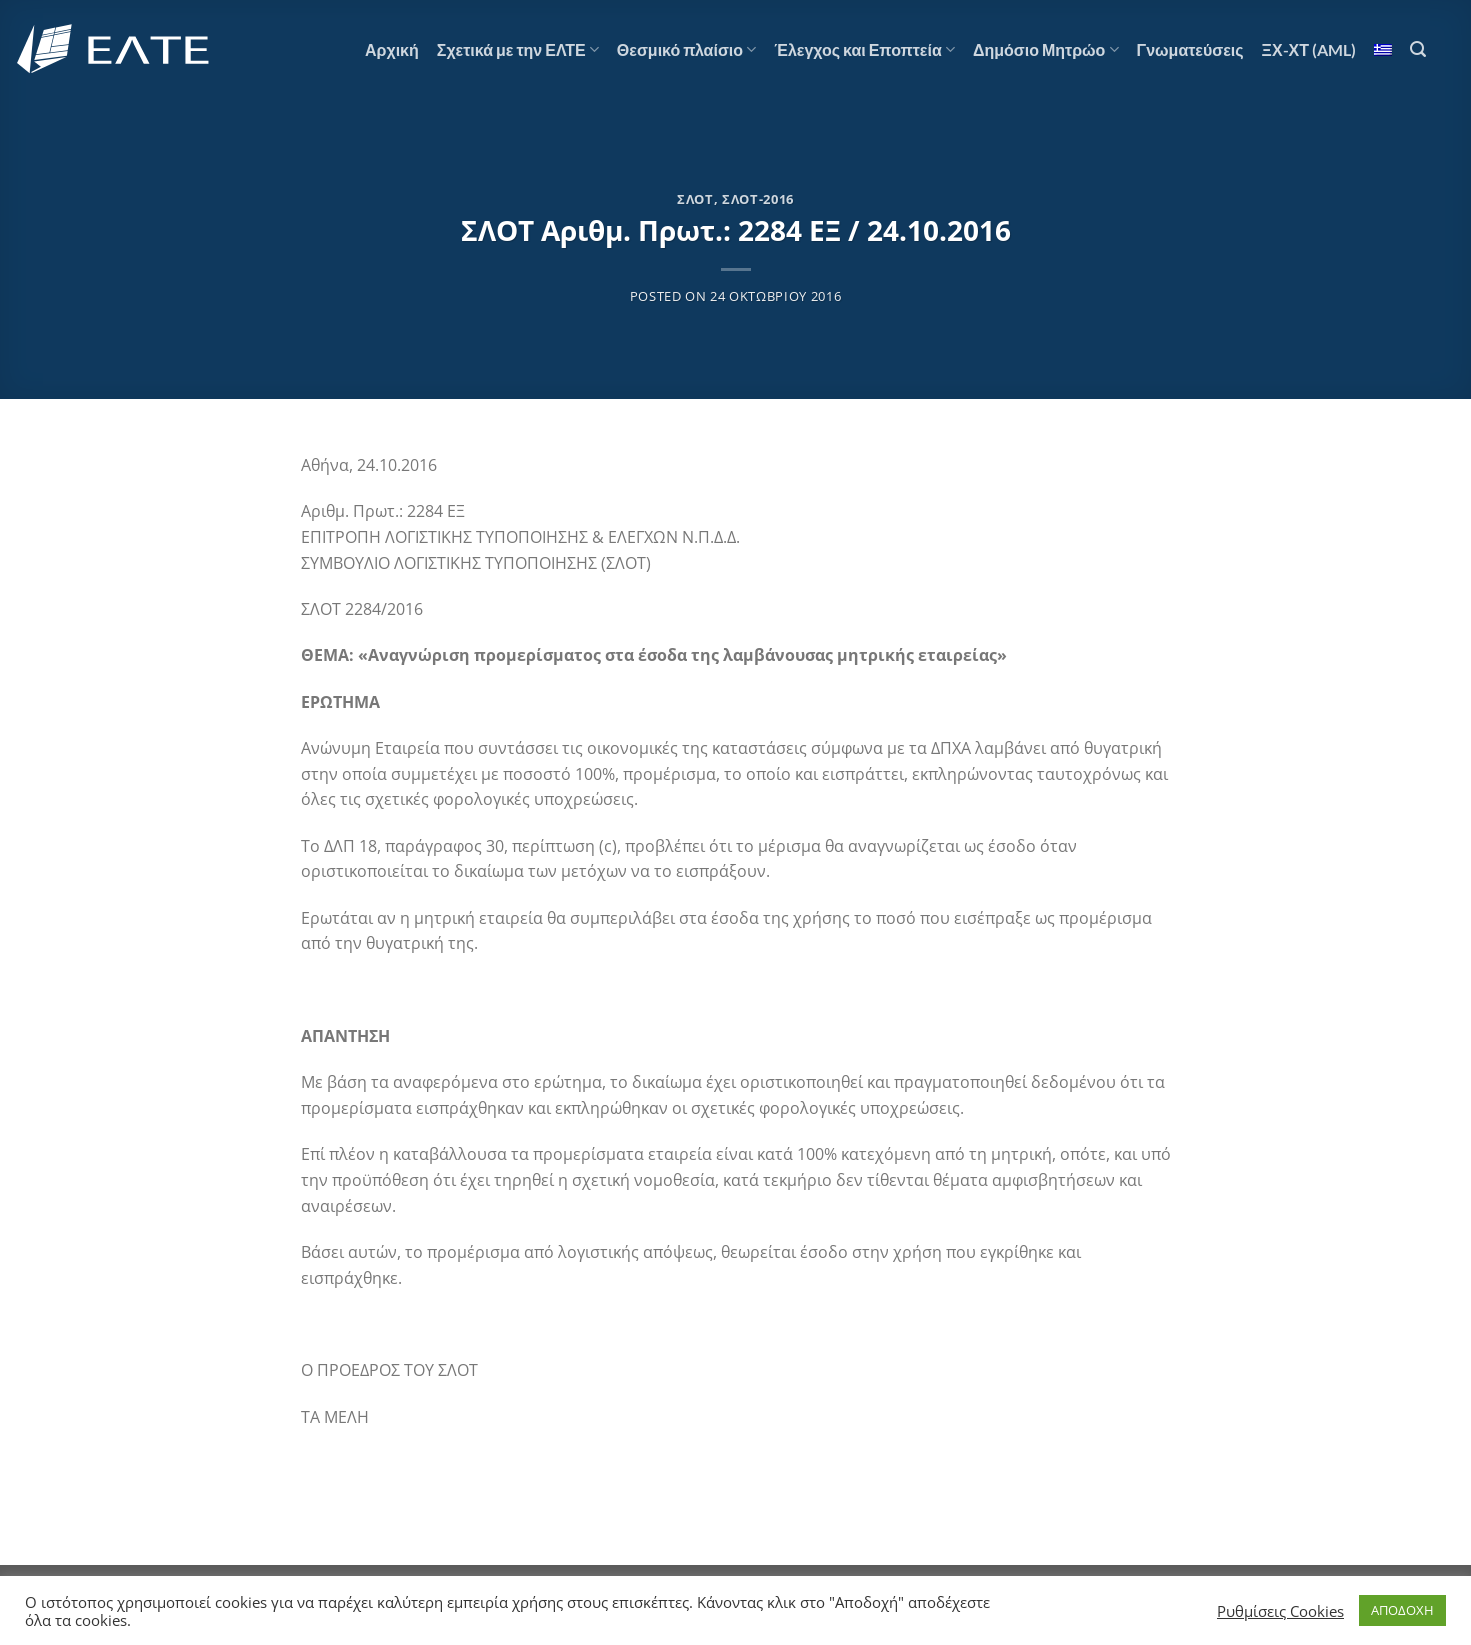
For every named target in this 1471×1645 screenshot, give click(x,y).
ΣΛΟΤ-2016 (758, 199)
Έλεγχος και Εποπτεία (864, 50)
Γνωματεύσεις (1190, 49)
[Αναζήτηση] (1418, 49)
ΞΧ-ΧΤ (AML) (1309, 49)
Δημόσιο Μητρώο (1046, 50)
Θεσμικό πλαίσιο (686, 50)
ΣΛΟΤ (695, 199)
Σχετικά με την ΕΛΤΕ (518, 50)
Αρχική (392, 49)
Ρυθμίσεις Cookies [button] (1280, 1611)
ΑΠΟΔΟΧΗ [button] (1402, 1610)
